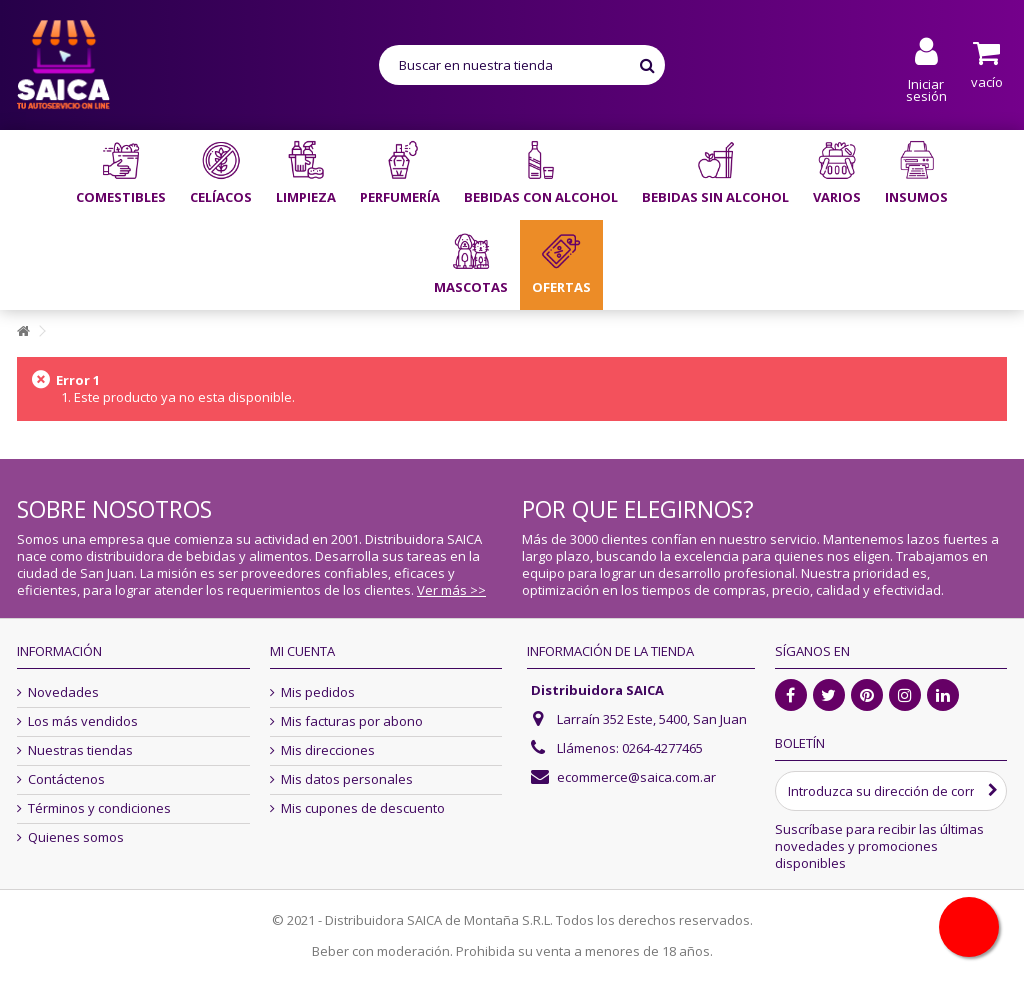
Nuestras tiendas (80, 750)
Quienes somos (76, 837)
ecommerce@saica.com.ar (636, 777)
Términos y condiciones (99, 808)
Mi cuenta (302, 651)
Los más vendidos (83, 721)
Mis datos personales (347, 779)
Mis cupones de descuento (363, 808)
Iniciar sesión (926, 88)
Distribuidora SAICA (597, 690)
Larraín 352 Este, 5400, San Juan (652, 719)
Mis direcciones (328, 750)
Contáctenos (66, 779)
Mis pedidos (318, 692)
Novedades (63, 692)
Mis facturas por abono (352, 721)
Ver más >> (451, 590)
